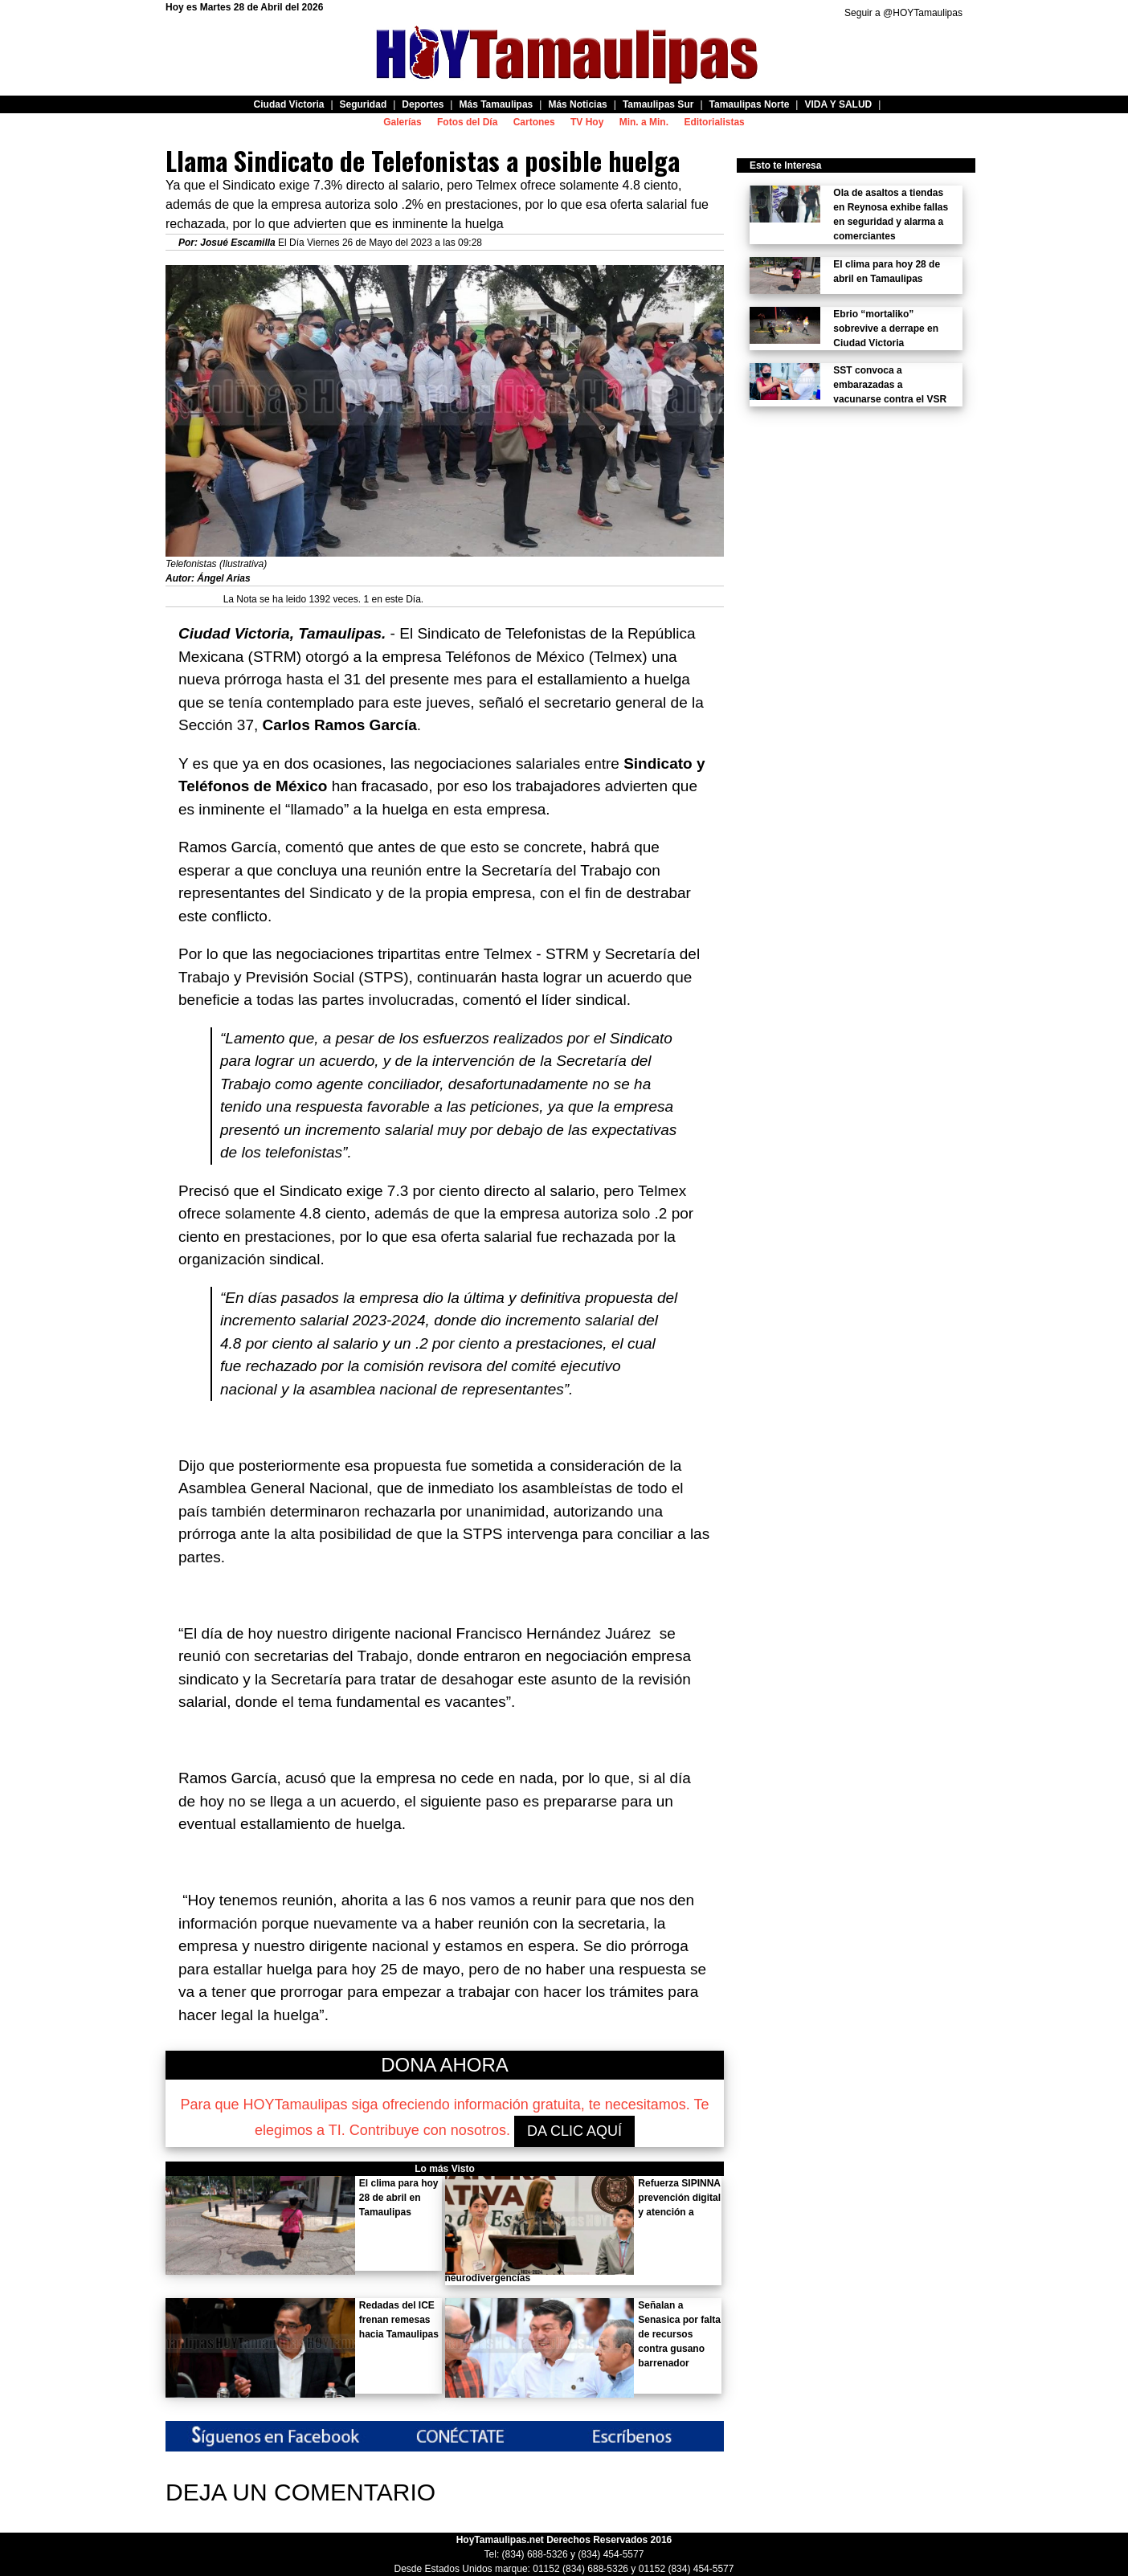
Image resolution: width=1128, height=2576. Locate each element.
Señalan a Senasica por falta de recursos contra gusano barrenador (679, 2334)
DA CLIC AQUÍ (574, 2131)
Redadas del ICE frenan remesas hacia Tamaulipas (399, 2320)
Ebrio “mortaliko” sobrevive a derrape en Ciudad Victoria (885, 328)
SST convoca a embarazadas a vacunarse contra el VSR (889, 385)
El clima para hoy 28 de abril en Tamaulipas (399, 2198)
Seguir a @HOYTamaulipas (903, 12)
